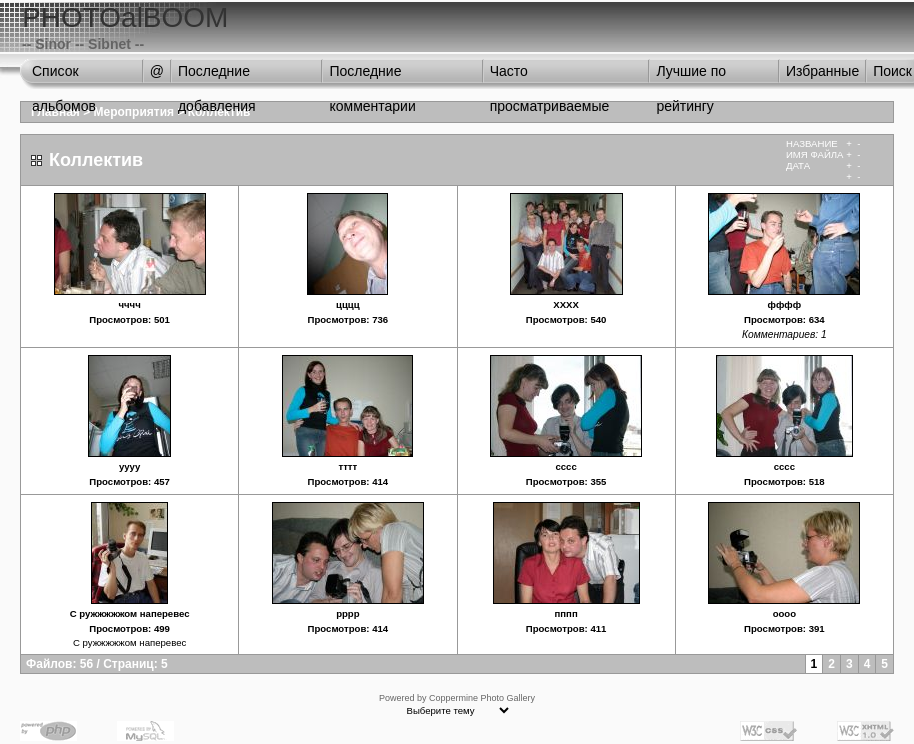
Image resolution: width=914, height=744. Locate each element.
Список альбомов (64, 76)
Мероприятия (134, 112)
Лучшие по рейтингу (691, 76)
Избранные (822, 71)
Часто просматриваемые (550, 76)
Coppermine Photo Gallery (482, 698)
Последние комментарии (372, 76)
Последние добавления (217, 76)
